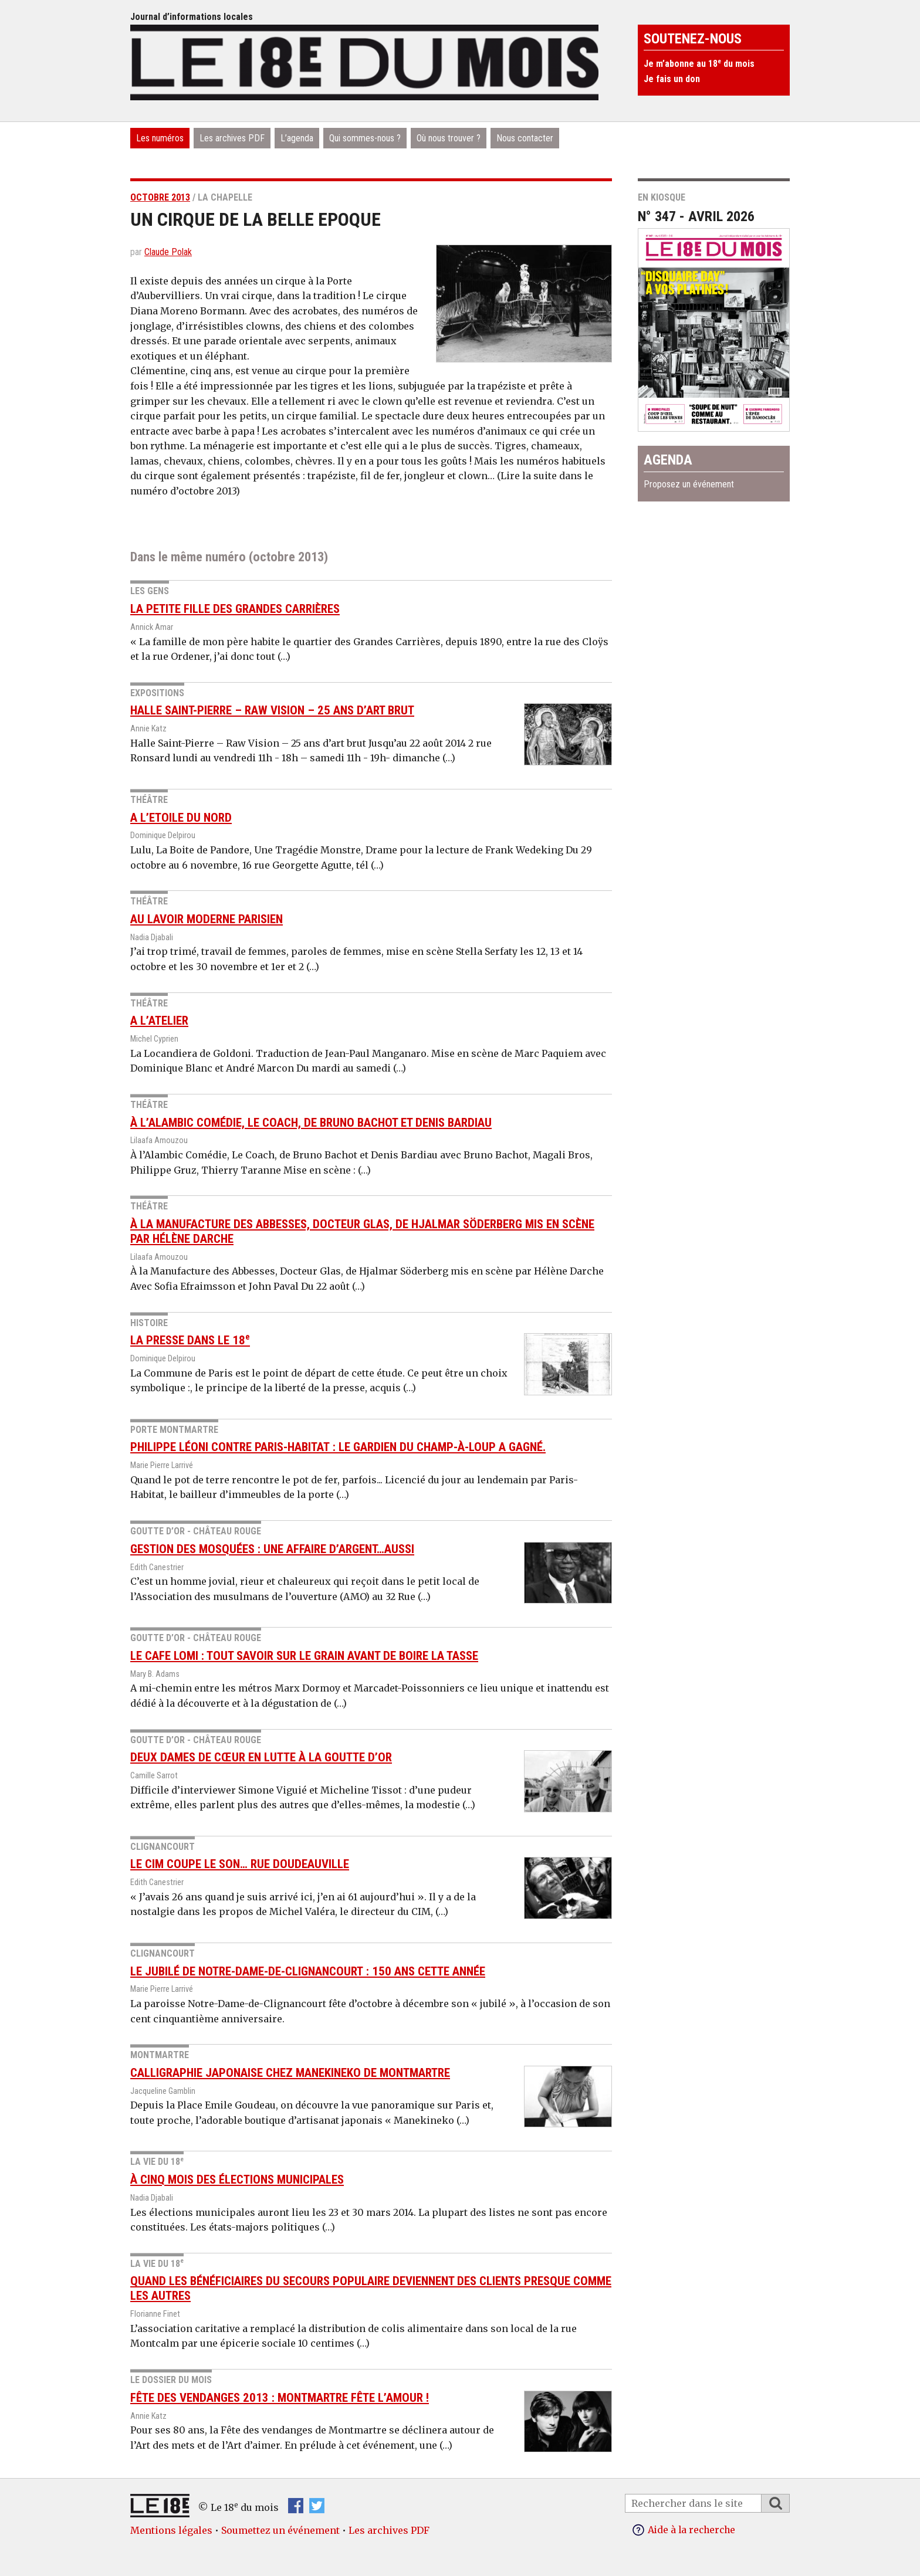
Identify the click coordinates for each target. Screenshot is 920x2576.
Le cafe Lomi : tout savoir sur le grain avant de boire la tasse (304, 1656)
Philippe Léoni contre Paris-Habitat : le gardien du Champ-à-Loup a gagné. (338, 1447)
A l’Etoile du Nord (181, 818)
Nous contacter (524, 138)
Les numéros (160, 138)
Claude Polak (168, 251)
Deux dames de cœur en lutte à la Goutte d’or (261, 1757)
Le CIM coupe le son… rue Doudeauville (239, 1864)
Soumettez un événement (280, 2530)
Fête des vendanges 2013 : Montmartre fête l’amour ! (279, 2398)
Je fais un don (672, 78)
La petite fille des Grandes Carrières (235, 609)
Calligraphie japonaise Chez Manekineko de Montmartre (290, 2073)
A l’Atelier (159, 1021)
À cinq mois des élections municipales (237, 2179)
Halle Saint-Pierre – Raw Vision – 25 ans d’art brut (272, 710)
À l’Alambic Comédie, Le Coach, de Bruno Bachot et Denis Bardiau (311, 1123)
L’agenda (296, 138)
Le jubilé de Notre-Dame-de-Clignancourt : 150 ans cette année (307, 1971)
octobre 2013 (160, 197)
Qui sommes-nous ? (365, 138)
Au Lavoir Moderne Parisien (206, 919)
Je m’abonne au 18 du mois (699, 63)
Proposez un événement (689, 484)
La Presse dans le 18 (190, 1340)
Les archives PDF (232, 138)
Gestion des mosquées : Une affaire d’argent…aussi (272, 1549)
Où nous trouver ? (449, 138)
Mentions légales (171, 2530)
